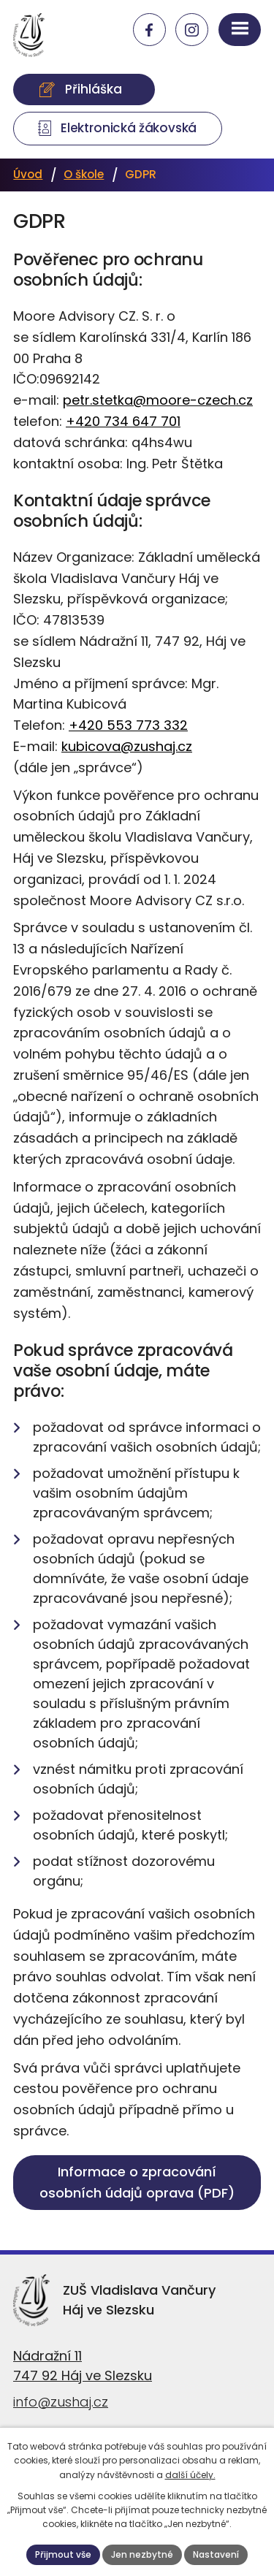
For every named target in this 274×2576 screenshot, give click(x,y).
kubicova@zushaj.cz (126, 746)
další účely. (190, 2475)
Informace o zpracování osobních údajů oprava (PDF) (137, 2182)
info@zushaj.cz (60, 2402)
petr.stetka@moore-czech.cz (158, 400)
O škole (84, 174)
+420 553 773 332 (128, 725)
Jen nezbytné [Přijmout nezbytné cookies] (142, 2554)
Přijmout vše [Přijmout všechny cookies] (63, 2554)
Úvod (27, 174)
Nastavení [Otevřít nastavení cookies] (216, 2554)
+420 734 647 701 (123, 421)
